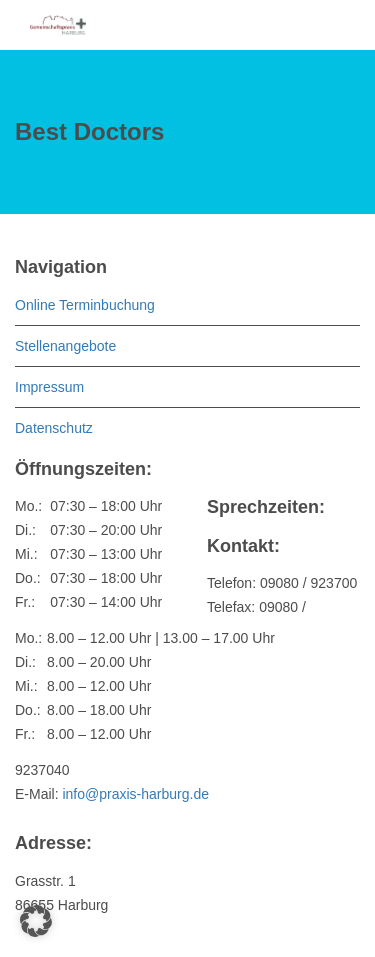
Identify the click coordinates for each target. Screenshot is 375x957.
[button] (36, 921)
